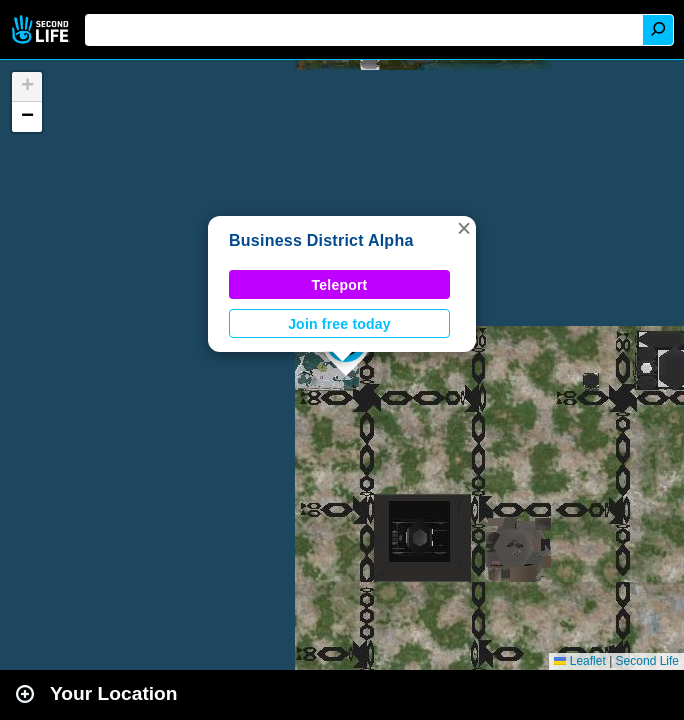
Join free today (339, 324)
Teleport (340, 285)
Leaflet (579, 661)
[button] (464, 228)
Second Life (42, 29)
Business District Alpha (321, 240)
